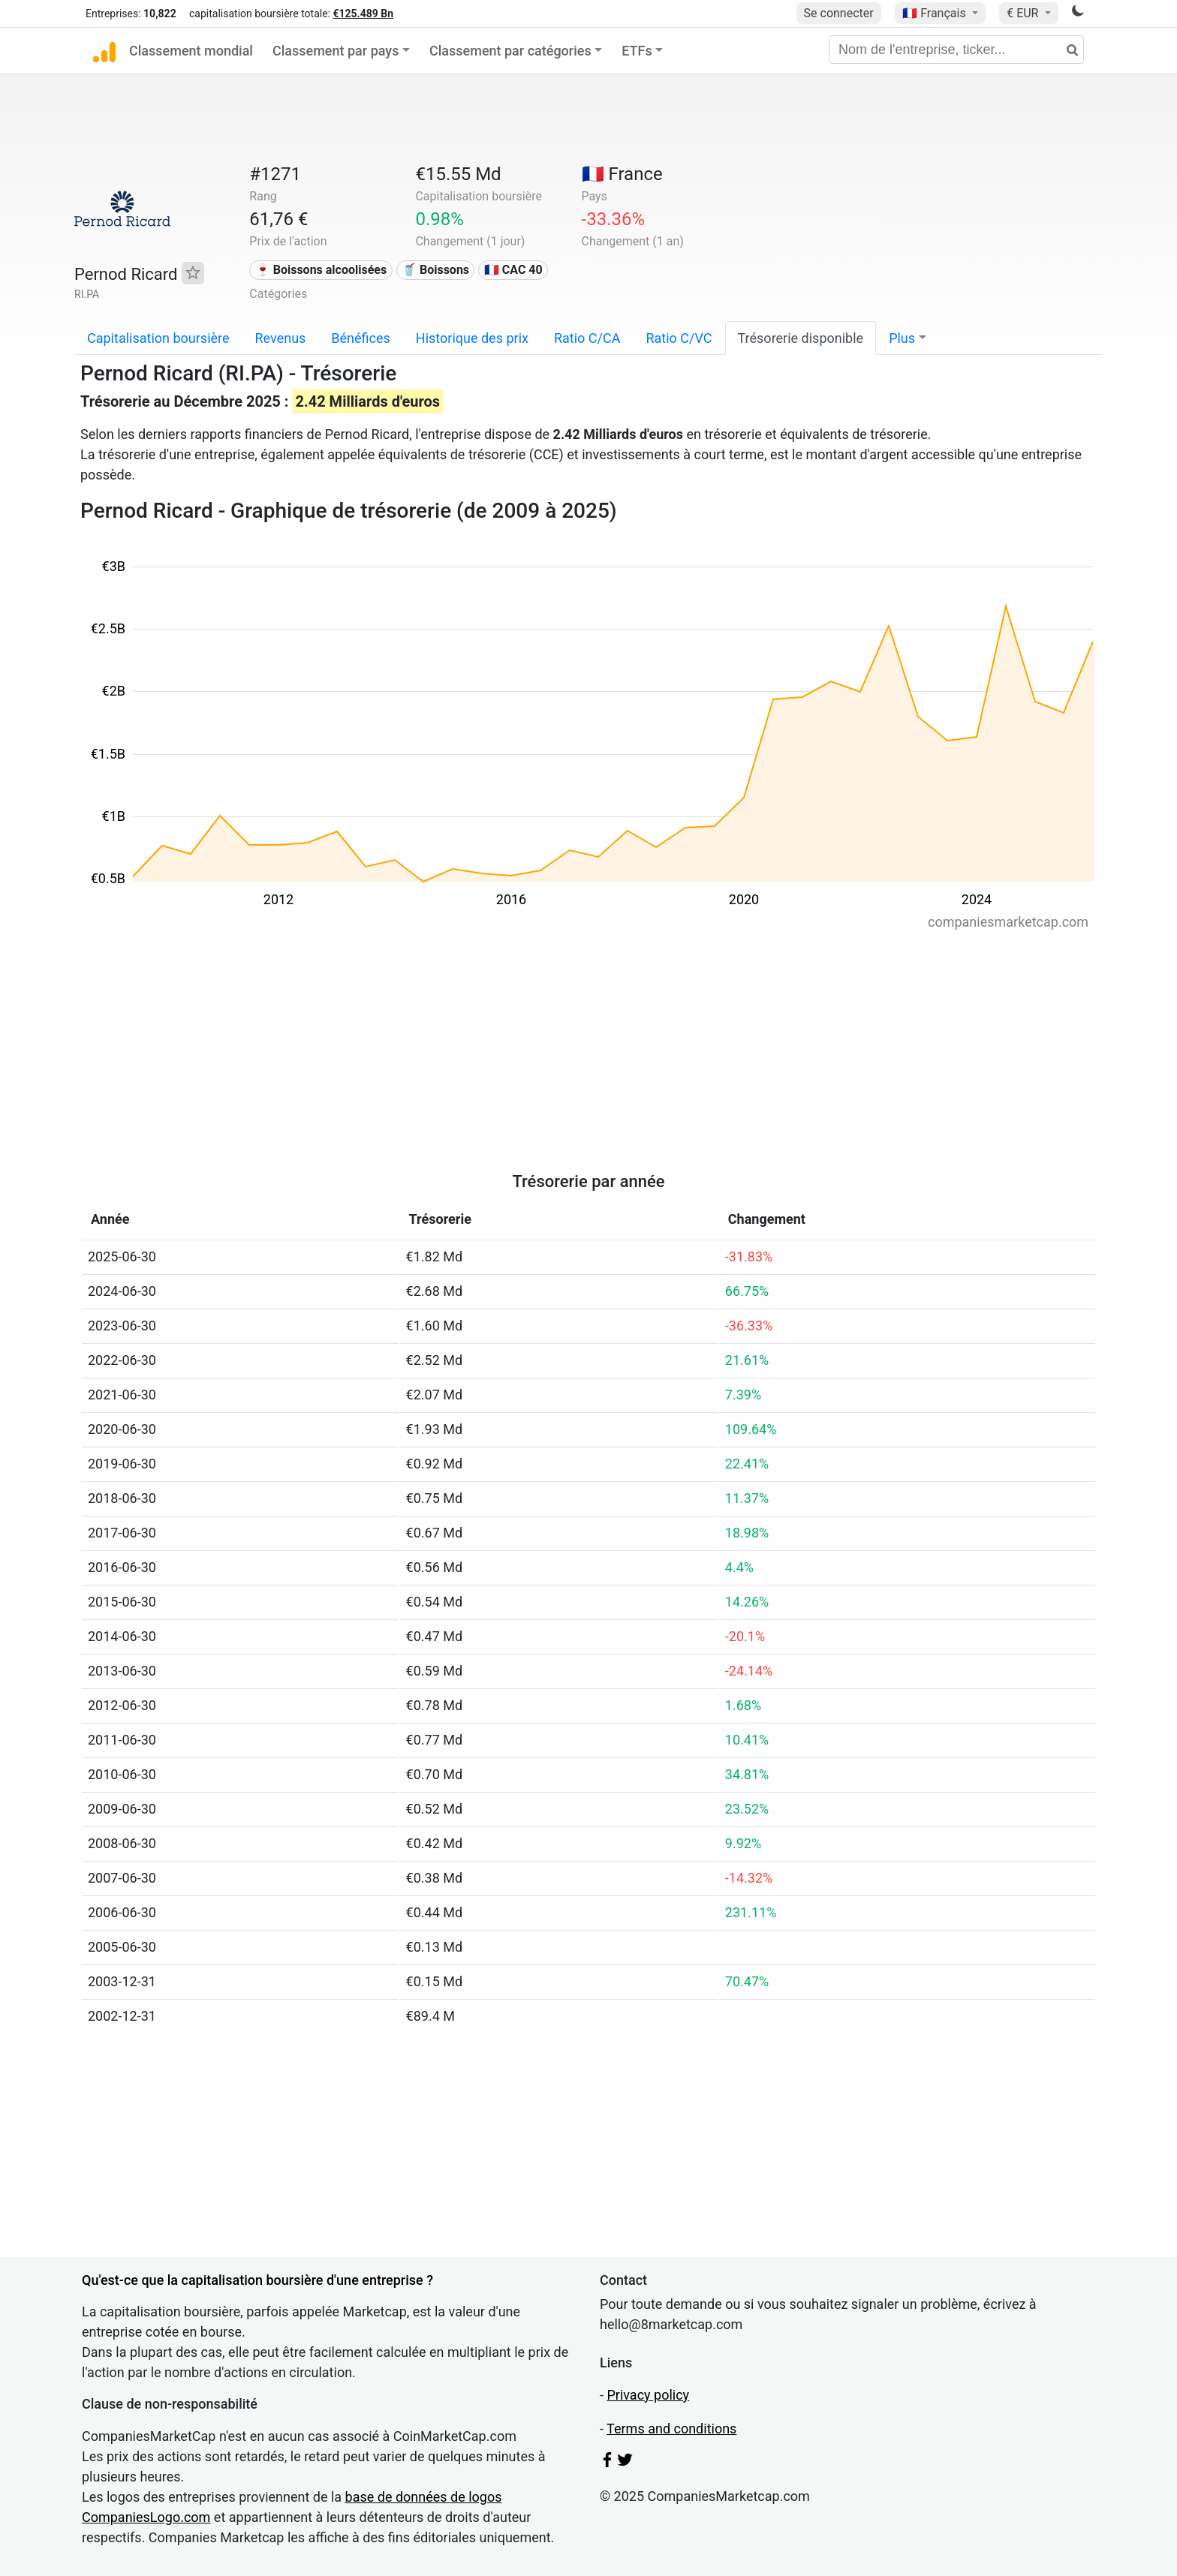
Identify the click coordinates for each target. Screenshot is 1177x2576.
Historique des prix (472, 338)
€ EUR (1024, 13)
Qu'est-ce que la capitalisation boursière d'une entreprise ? (257, 2280)
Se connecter (839, 13)
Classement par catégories (510, 51)
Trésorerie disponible (801, 338)
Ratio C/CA (587, 338)
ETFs (637, 51)
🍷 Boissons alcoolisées (321, 270)
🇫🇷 (935, 13)
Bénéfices (360, 338)
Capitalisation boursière (158, 338)
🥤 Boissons (435, 270)
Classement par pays (335, 51)
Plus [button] (902, 338)
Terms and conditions (671, 2428)
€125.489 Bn (363, 14)
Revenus (280, 338)
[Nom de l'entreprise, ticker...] (956, 49)
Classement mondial (191, 51)
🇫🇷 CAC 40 (513, 270)
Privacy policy (648, 2395)
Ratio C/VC (679, 338)
